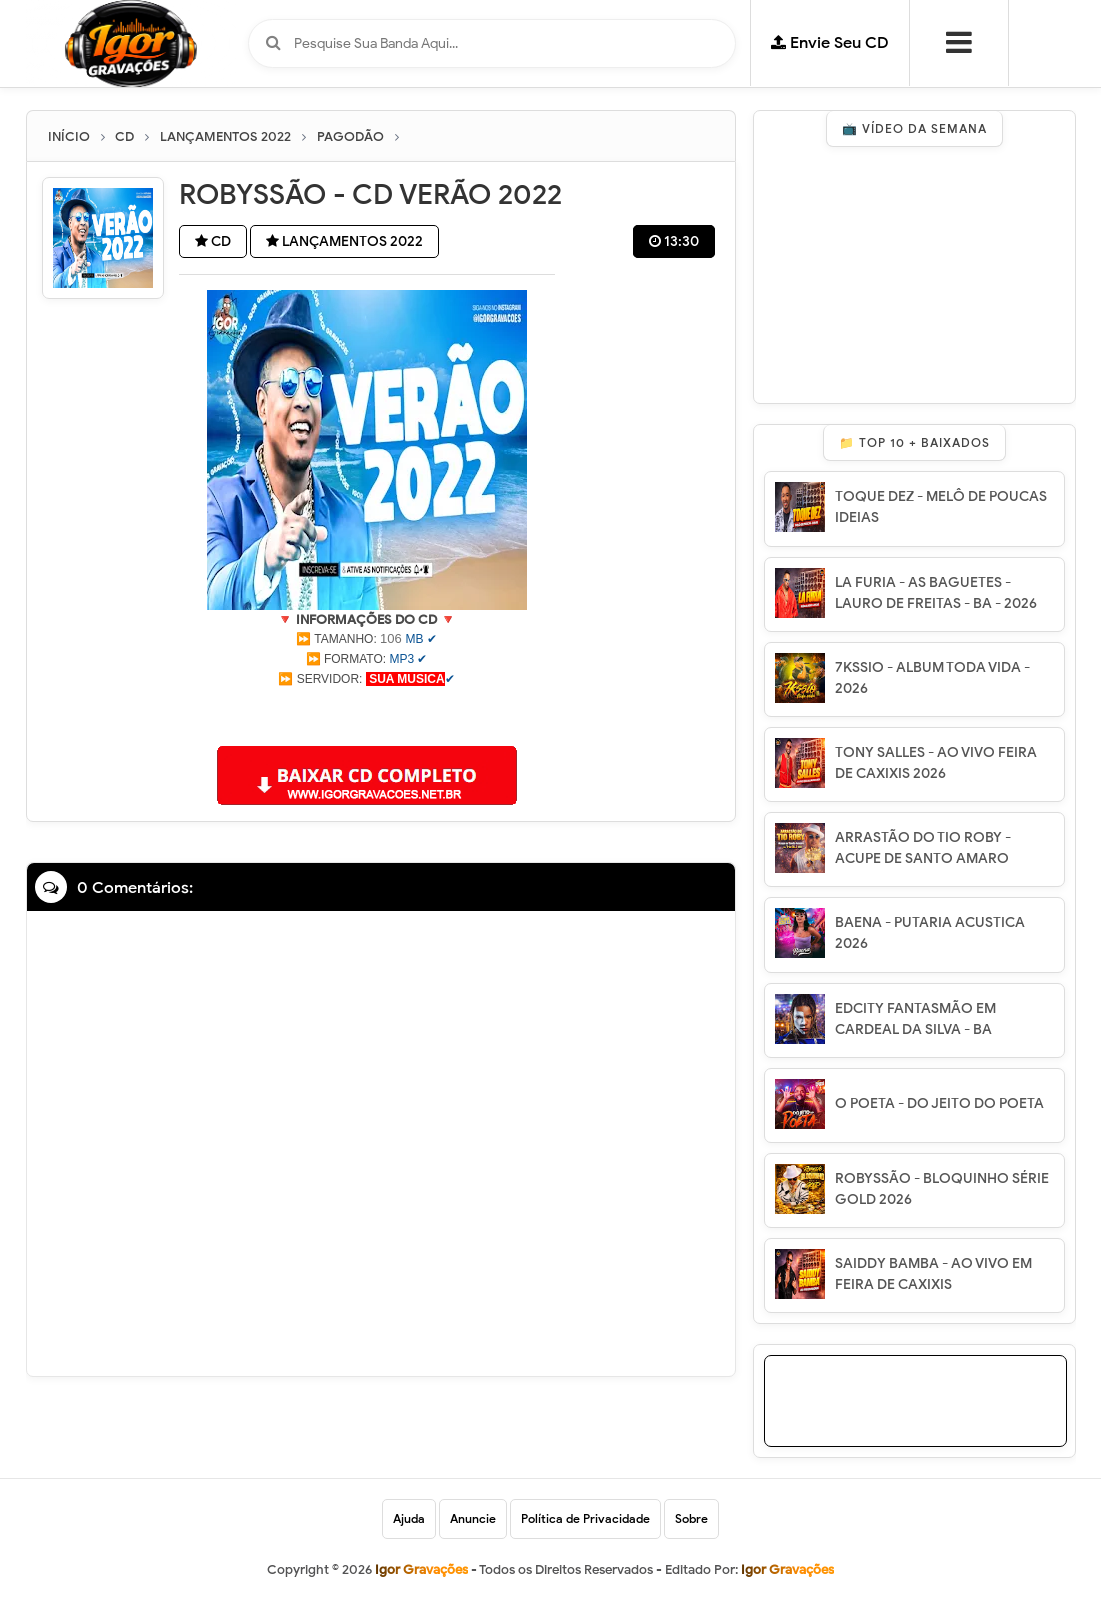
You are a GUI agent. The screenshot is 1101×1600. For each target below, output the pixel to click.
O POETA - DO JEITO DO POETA (939, 1103)
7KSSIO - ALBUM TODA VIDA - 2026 (932, 678)
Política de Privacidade (585, 1518)
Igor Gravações (787, 1569)
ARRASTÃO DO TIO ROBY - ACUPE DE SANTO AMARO (923, 848)
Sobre (691, 1518)
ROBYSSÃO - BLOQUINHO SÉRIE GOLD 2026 (942, 1189)
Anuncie (473, 1518)
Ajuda (409, 1518)
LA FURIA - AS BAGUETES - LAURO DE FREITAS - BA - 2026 (936, 593)
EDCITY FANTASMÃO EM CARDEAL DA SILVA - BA (915, 1019)
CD (213, 241)
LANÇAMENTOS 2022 (344, 241)
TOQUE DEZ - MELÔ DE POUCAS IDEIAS (941, 507)
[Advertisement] (367, 714)
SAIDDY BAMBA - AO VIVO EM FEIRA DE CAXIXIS (933, 1274)
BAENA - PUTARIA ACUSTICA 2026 (930, 933)
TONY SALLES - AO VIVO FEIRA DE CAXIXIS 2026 (936, 763)
